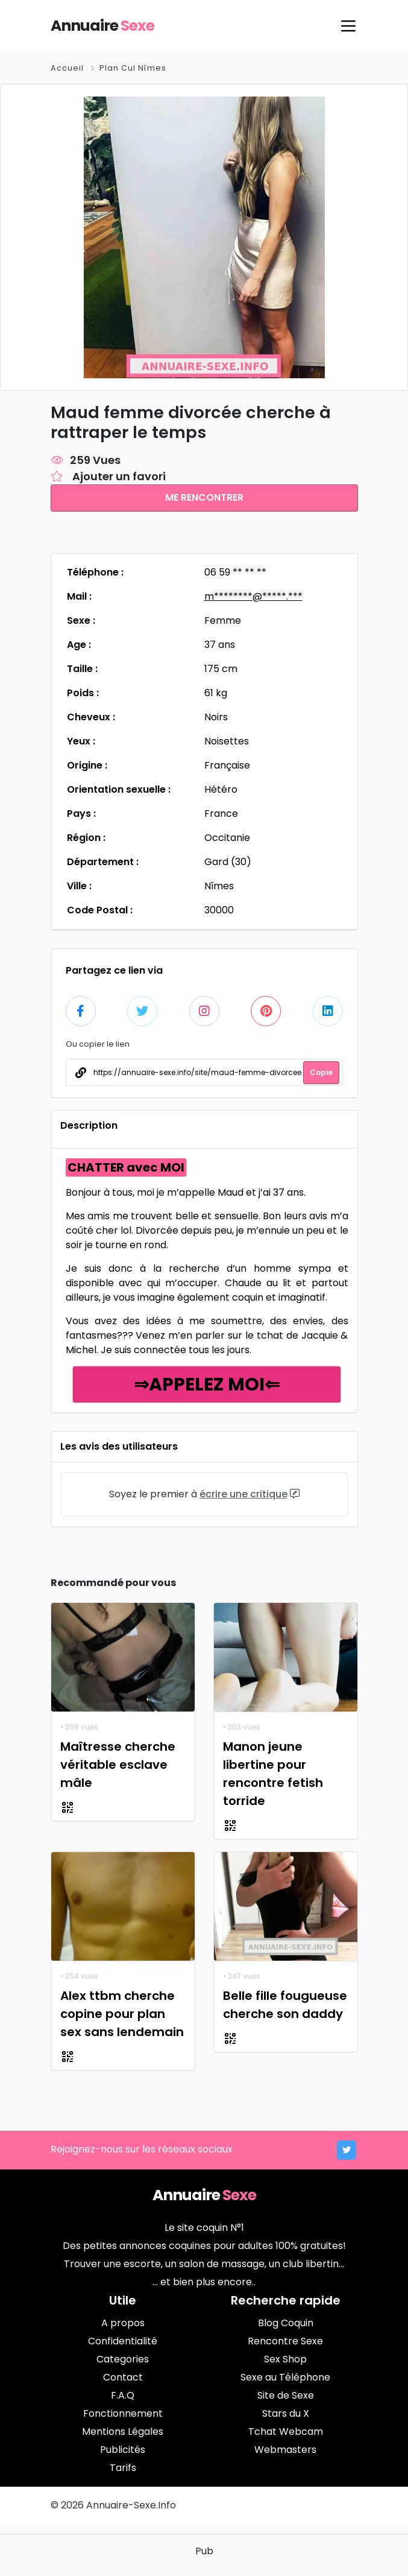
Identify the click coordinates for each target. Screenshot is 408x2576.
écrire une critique (243, 1493)
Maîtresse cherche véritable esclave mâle (117, 1763)
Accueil (68, 68)
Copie (321, 1070)
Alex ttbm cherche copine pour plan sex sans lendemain (122, 2012)
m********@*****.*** (253, 594)
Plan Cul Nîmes (132, 68)
